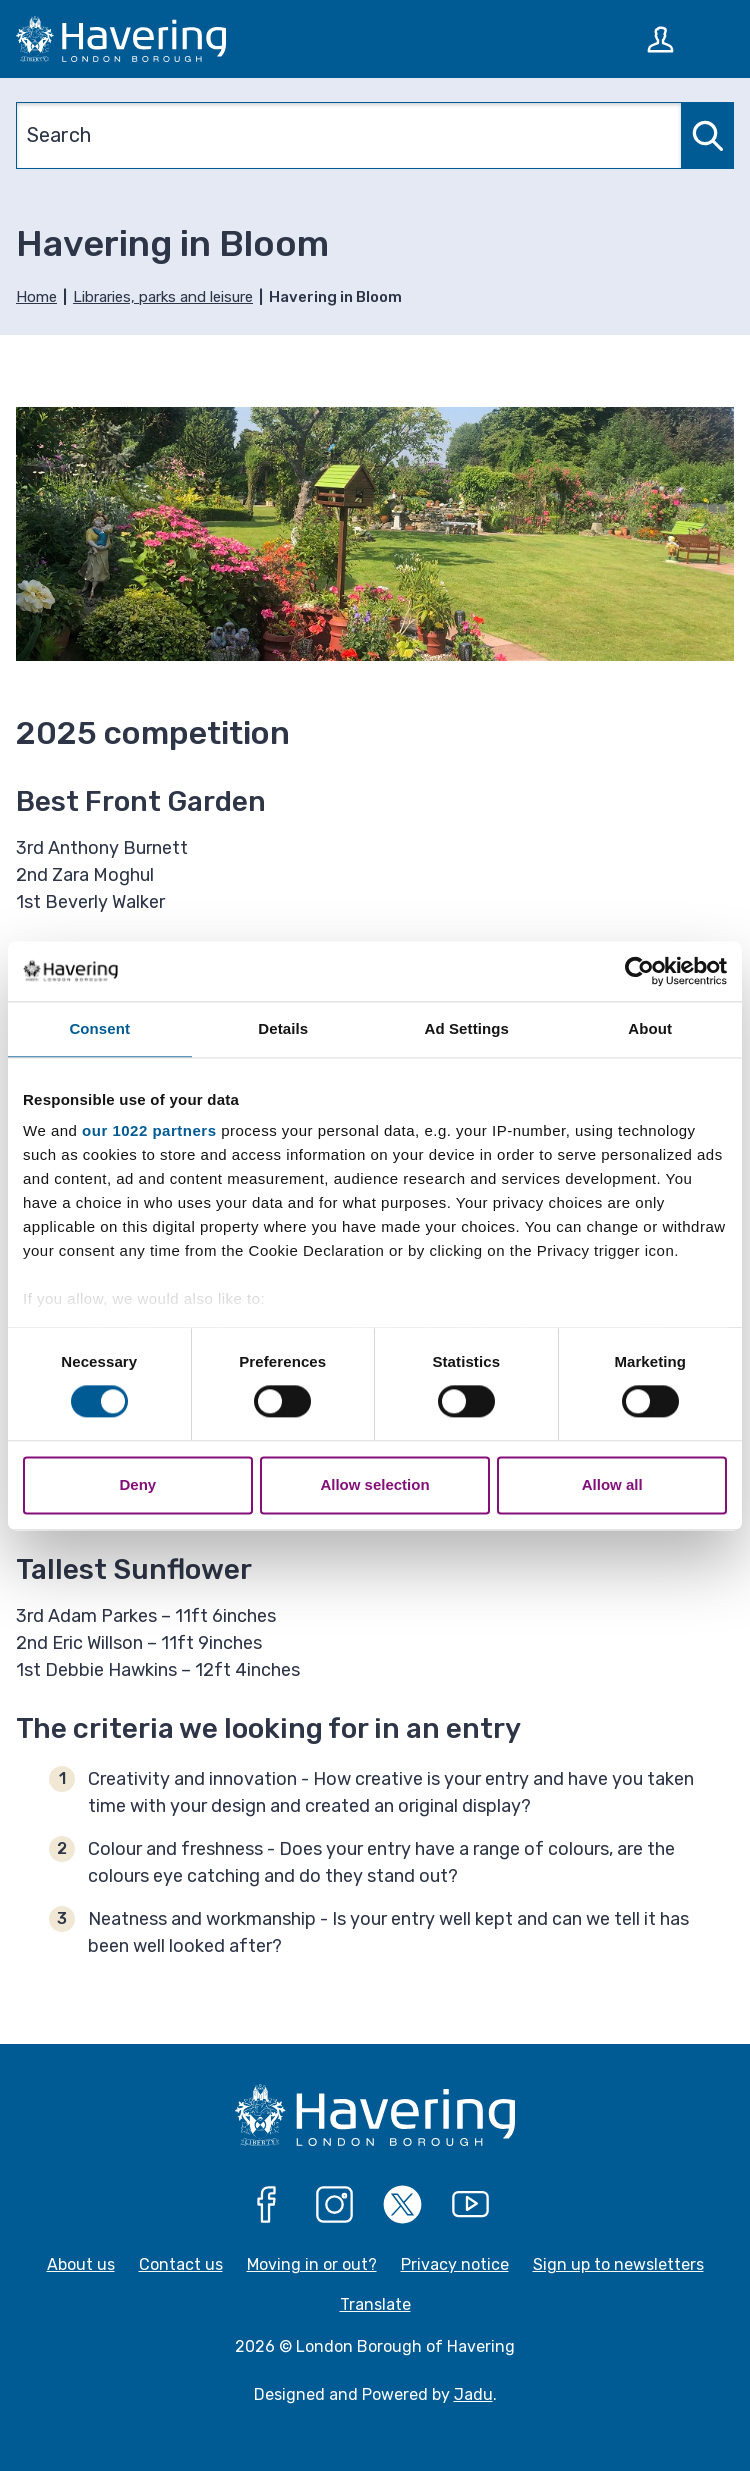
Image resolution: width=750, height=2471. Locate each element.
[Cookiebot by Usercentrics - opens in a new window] (639, 971)
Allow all (612, 1484)
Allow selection (374, 1484)
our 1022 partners (149, 1130)
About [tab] (650, 1028)
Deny (137, 1484)
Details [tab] (283, 1028)
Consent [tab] (99, 1028)
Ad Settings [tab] (467, 1028)
